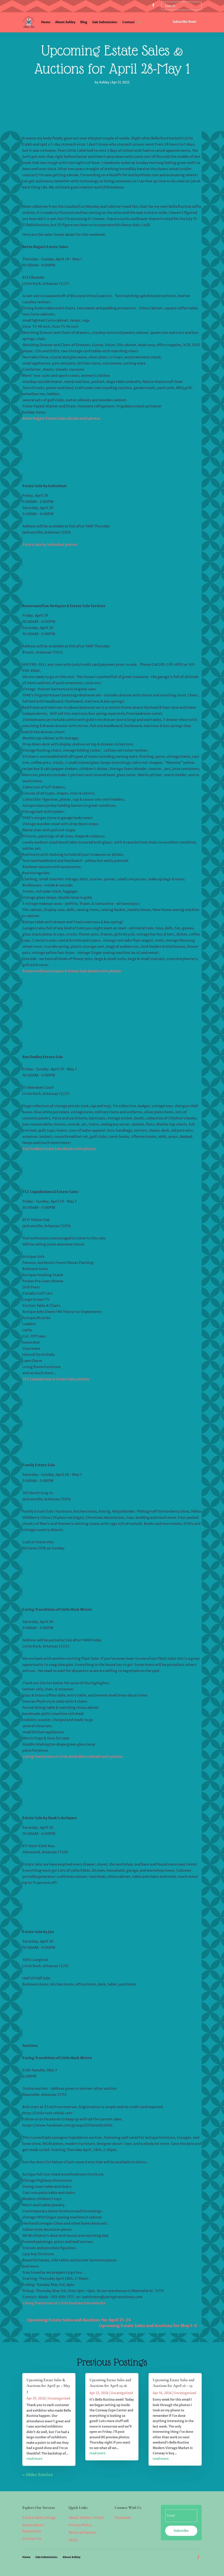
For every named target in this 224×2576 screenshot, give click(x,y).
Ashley (104, 82)
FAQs (73, 2540)
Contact (128, 22)
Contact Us (31, 2538)
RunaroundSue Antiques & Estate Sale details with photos (71, 971)
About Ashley (65, 22)
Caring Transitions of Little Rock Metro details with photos (72, 1756)
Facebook (123, 2517)
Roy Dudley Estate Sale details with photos (59, 1149)
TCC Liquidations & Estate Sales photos (55, 1379)
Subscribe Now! (184, 22)
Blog (83, 22)
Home (45, 22)
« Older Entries (37, 2475)
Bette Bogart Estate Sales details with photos (61, 418)
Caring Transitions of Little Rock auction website (63, 2303)
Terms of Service (82, 2532)
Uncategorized (59, 2398)
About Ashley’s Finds (86, 2517)
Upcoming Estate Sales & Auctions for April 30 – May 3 (48, 2385)
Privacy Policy (80, 2525)
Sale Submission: (104, 22)
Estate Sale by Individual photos (49, 544)
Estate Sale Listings (39, 2517)
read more (34, 2459)
